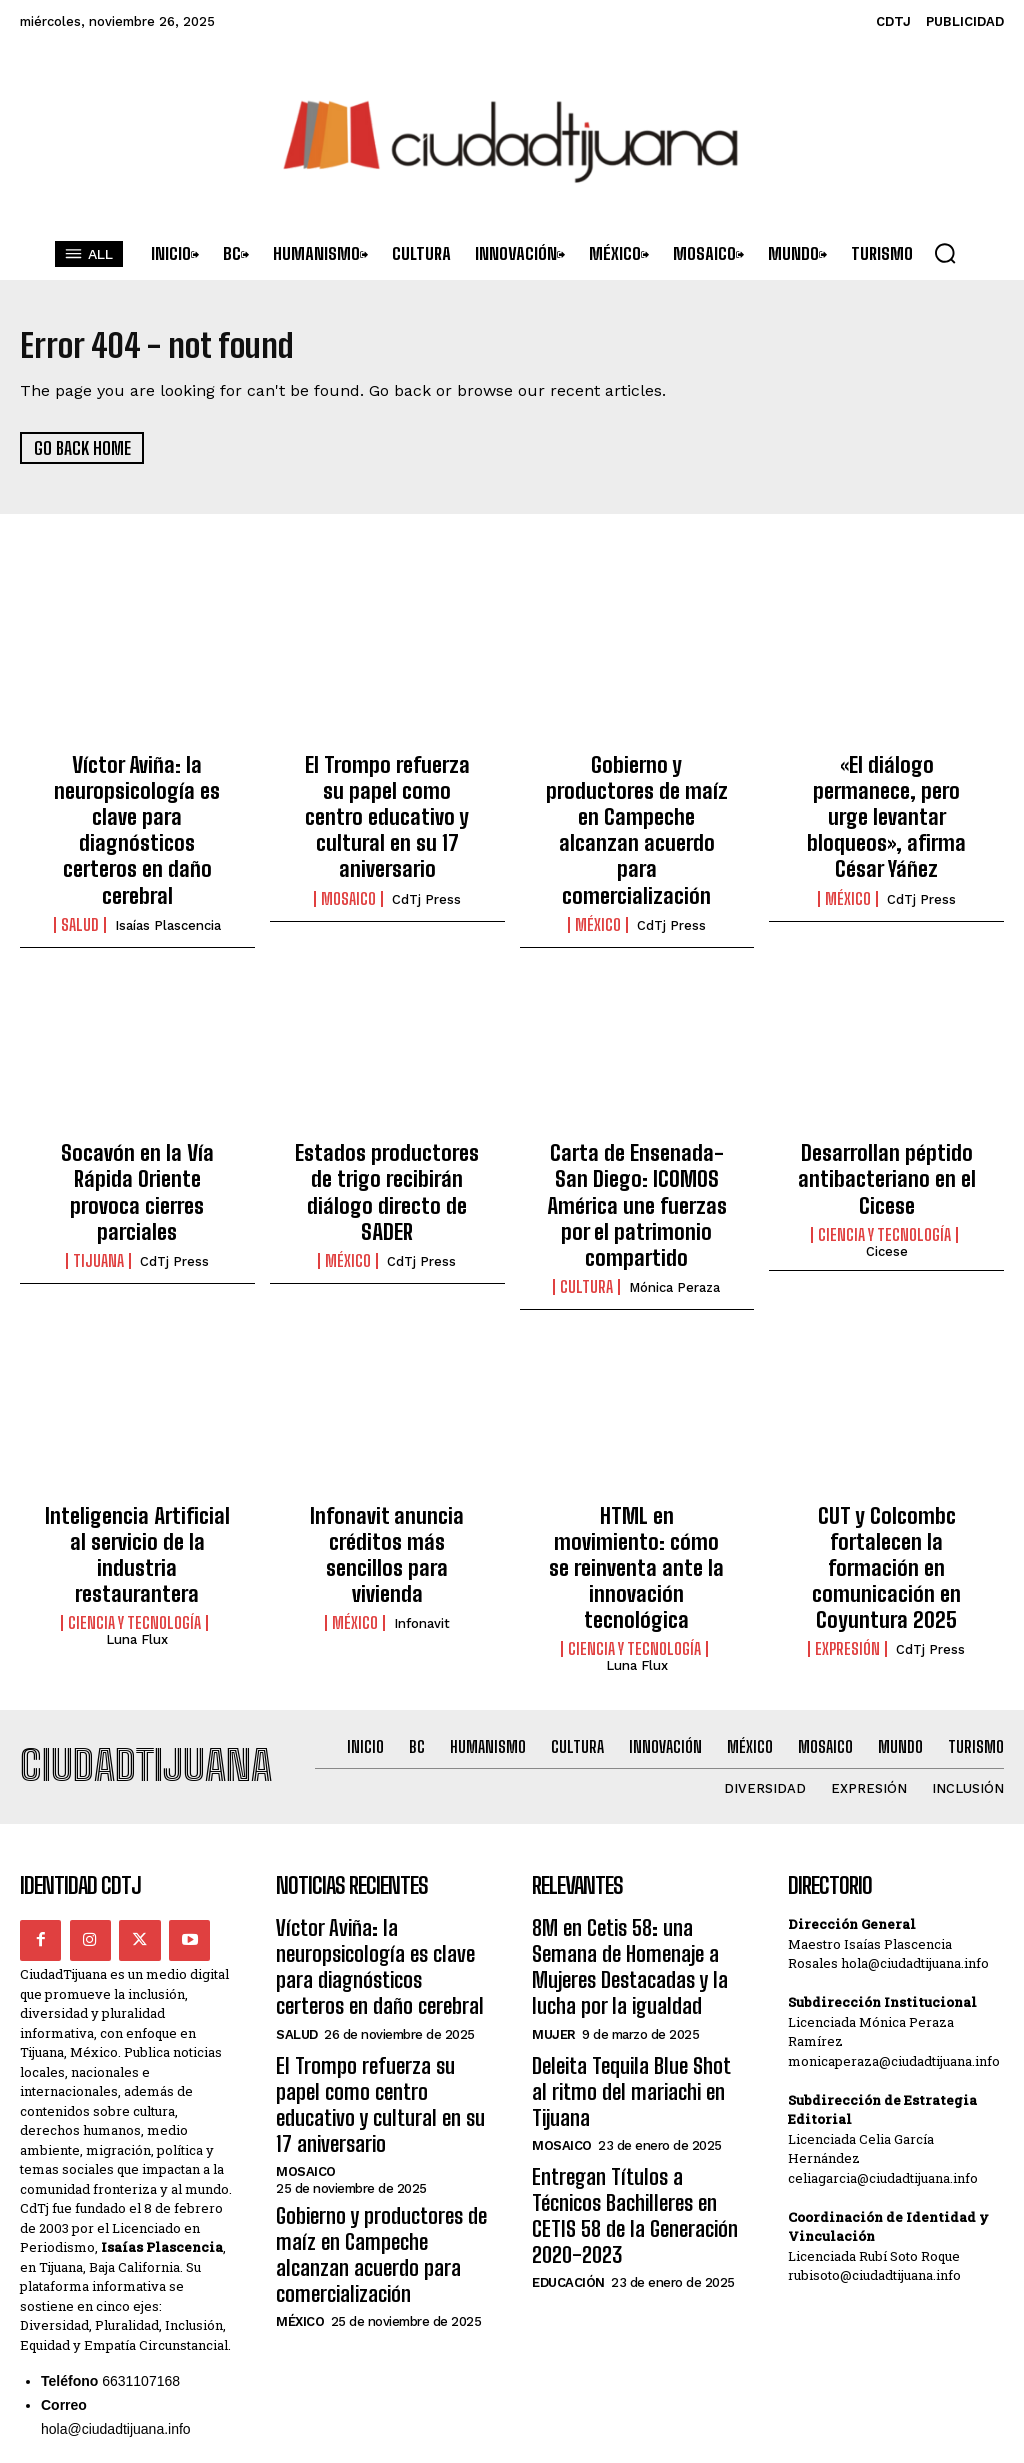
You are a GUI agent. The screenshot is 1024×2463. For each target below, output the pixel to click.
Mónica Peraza (674, 1196)
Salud (80, 878)
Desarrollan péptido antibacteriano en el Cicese (887, 1125)
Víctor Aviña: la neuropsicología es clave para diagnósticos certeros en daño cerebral (137, 807)
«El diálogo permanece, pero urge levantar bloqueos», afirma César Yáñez (886, 796)
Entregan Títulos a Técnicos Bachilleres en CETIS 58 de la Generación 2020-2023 (631, 1992)
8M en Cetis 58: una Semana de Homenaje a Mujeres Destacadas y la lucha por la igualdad (633, 1808)
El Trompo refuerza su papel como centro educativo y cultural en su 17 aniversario (387, 796)
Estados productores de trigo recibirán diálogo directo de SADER (387, 1125)
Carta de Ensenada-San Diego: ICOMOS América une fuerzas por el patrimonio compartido (636, 1136)
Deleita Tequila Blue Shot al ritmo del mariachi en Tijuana (637, 1906)
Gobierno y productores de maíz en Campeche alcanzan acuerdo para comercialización (637, 796)
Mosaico (348, 857)
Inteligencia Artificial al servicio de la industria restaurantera (137, 1443)
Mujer (554, 1866)
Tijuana (98, 1175)
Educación (568, 2040)
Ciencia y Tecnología (884, 1175)
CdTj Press (426, 857)
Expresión (847, 1515)
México (598, 857)
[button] (945, 253)
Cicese (887, 1191)
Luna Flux (137, 1509)
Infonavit (422, 1493)
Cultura (586, 1196)
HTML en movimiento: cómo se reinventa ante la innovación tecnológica (636, 1443)
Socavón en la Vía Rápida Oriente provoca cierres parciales (137, 1125)
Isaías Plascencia (168, 878)
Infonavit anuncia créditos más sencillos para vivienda (387, 1443)
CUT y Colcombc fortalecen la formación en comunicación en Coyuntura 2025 (887, 1454)
